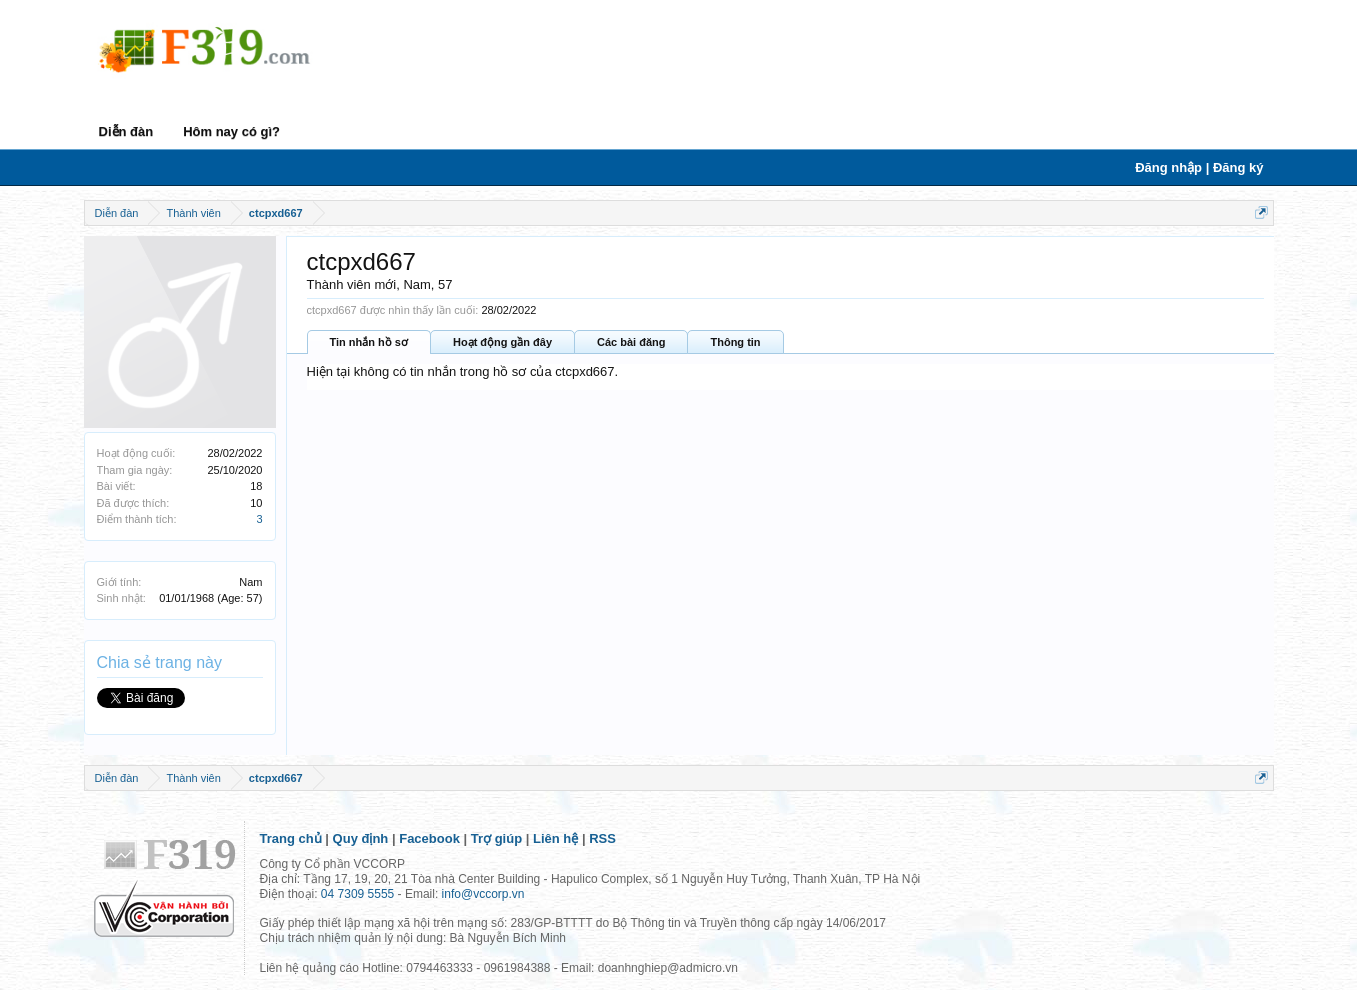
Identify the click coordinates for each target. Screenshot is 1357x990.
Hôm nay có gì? (231, 131)
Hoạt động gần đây (502, 342)
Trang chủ (291, 838)
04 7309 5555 (357, 894)
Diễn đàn (126, 131)
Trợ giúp (496, 838)
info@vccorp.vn (483, 894)
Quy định (361, 838)
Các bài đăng (631, 342)
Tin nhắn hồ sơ (369, 342)
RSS (602, 838)
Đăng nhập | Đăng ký (1199, 167)
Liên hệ (555, 838)
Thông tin (735, 342)
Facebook (429, 838)
